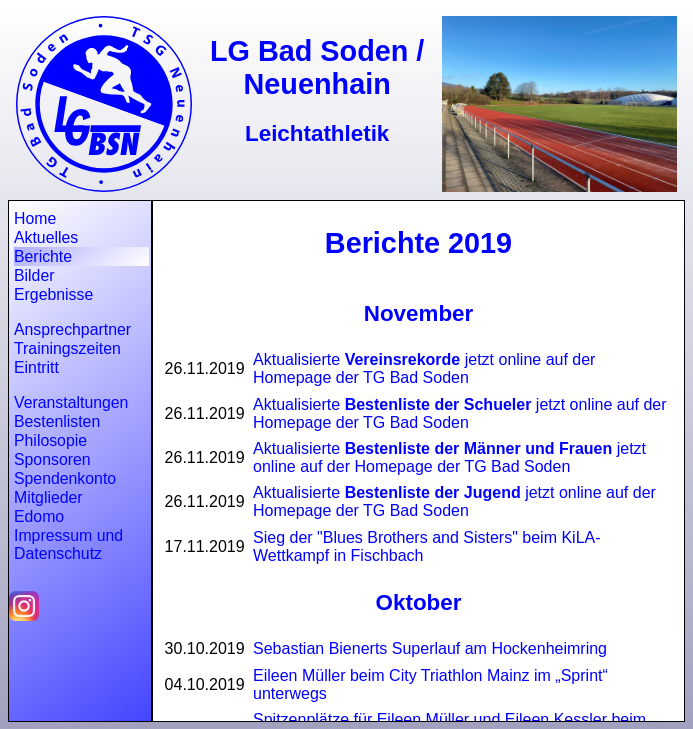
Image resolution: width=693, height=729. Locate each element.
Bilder (34, 275)
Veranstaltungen (71, 402)
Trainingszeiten (67, 348)
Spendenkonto (65, 478)
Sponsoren (52, 459)
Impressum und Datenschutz (68, 544)
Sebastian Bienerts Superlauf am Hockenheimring (430, 648)
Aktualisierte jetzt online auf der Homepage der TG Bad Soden (424, 368)
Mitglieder (48, 497)
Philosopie (50, 440)
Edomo (39, 516)
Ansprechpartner (72, 329)
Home (35, 218)
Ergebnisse (53, 294)
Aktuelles (46, 237)
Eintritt (36, 367)
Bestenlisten (57, 421)
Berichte (43, 256)
